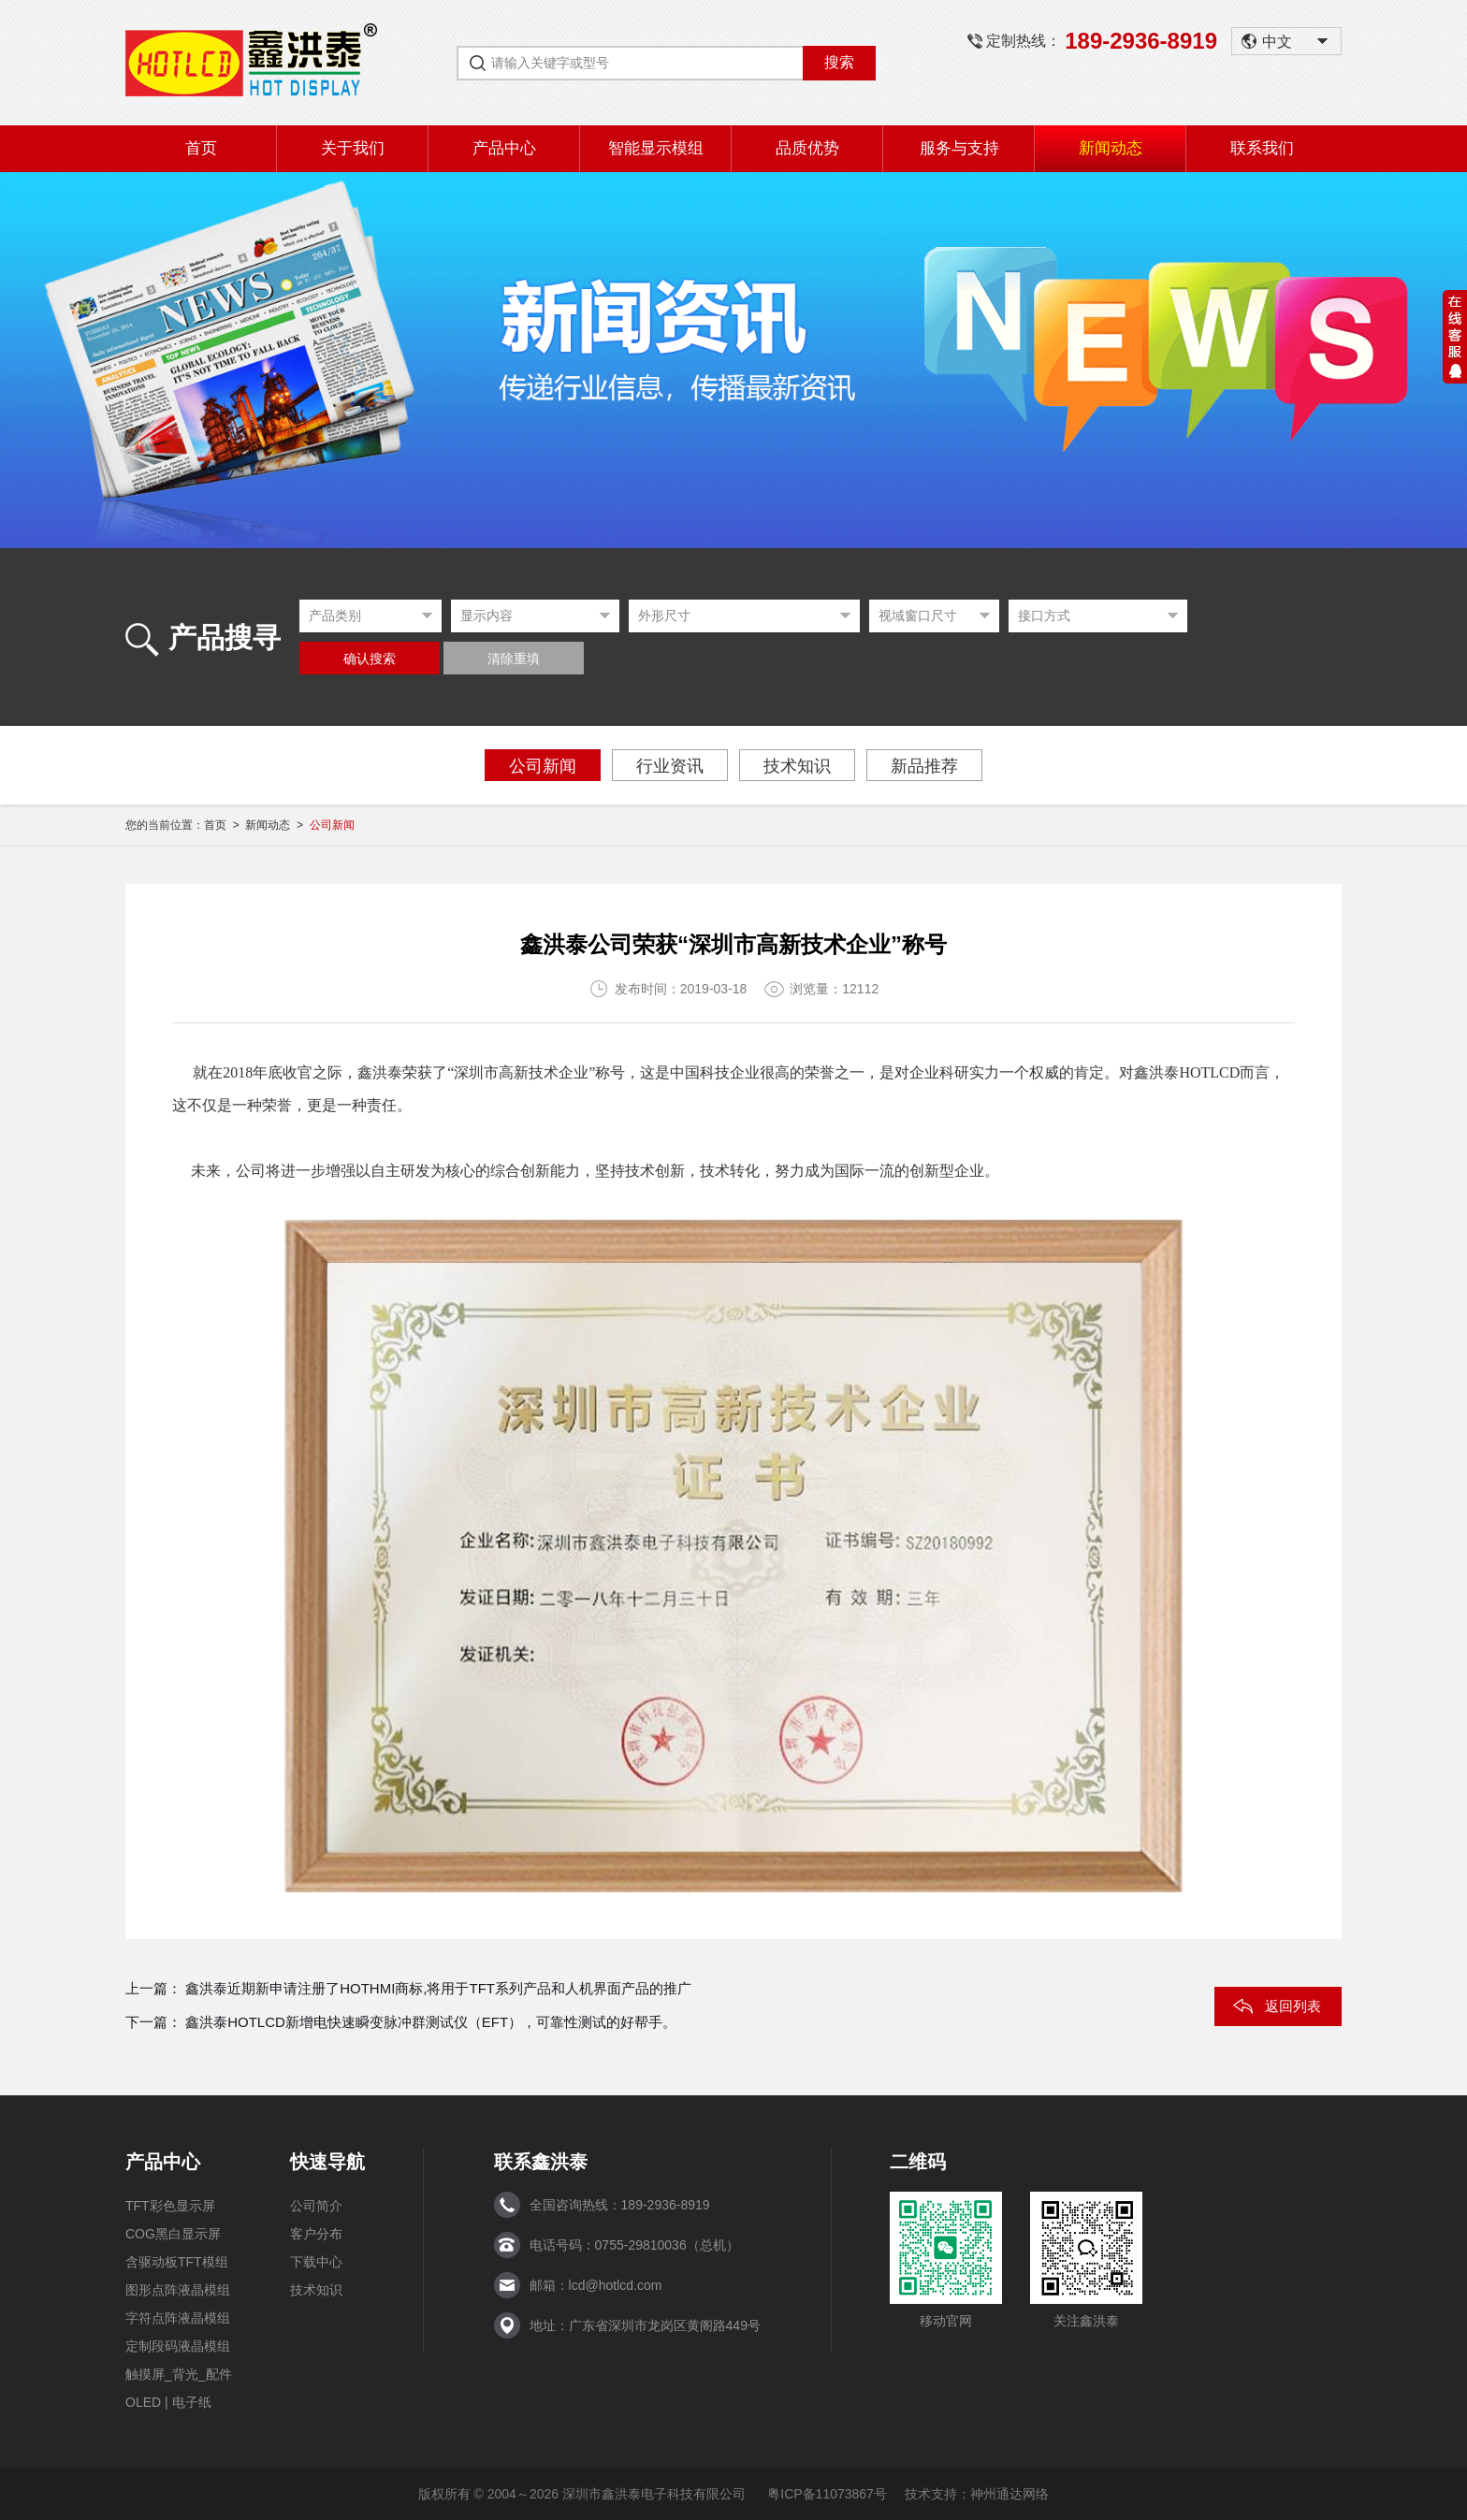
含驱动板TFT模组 (176, 2261)
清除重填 (513, 659)
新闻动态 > (277, 825)
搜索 (839, 62)
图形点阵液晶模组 (177, 2289)
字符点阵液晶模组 (177, 2317)
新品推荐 (924, 766)
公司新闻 (542, 766)
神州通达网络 (1009, 2493)
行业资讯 (670, 766)
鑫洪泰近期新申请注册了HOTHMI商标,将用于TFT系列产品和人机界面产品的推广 (438, 1988)
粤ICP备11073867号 (827, 2493)
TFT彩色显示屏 (170, 2205)
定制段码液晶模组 (177, 2346)
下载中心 (316, 2261)
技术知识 (797, 766)
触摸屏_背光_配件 (178, 2374)
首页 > (224, 825)
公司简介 (316, 2205)
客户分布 (316, 2233)
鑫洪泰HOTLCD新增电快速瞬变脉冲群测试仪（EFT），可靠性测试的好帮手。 (430, 2022)
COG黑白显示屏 (173, 2233)
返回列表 (1293, 2006)
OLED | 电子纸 (168, 2402)
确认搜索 (369, 659)
